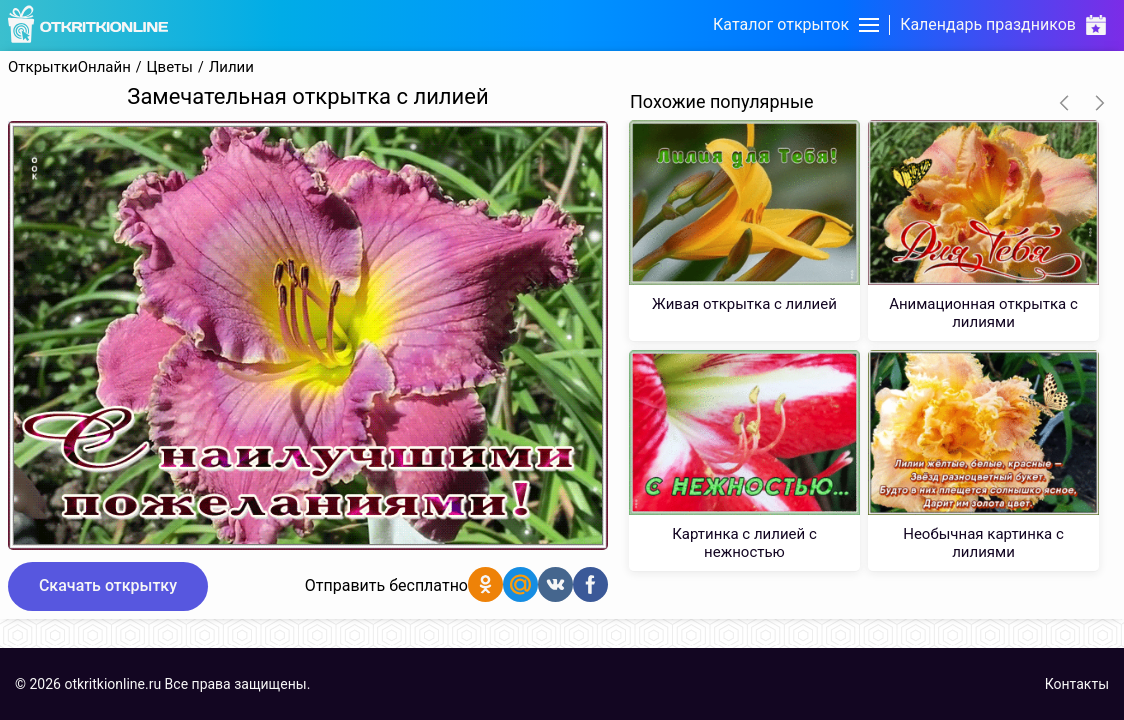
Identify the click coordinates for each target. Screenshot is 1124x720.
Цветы (170, 67)
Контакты (1077, 684)
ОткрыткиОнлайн (69, 67)
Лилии (231, 67)
